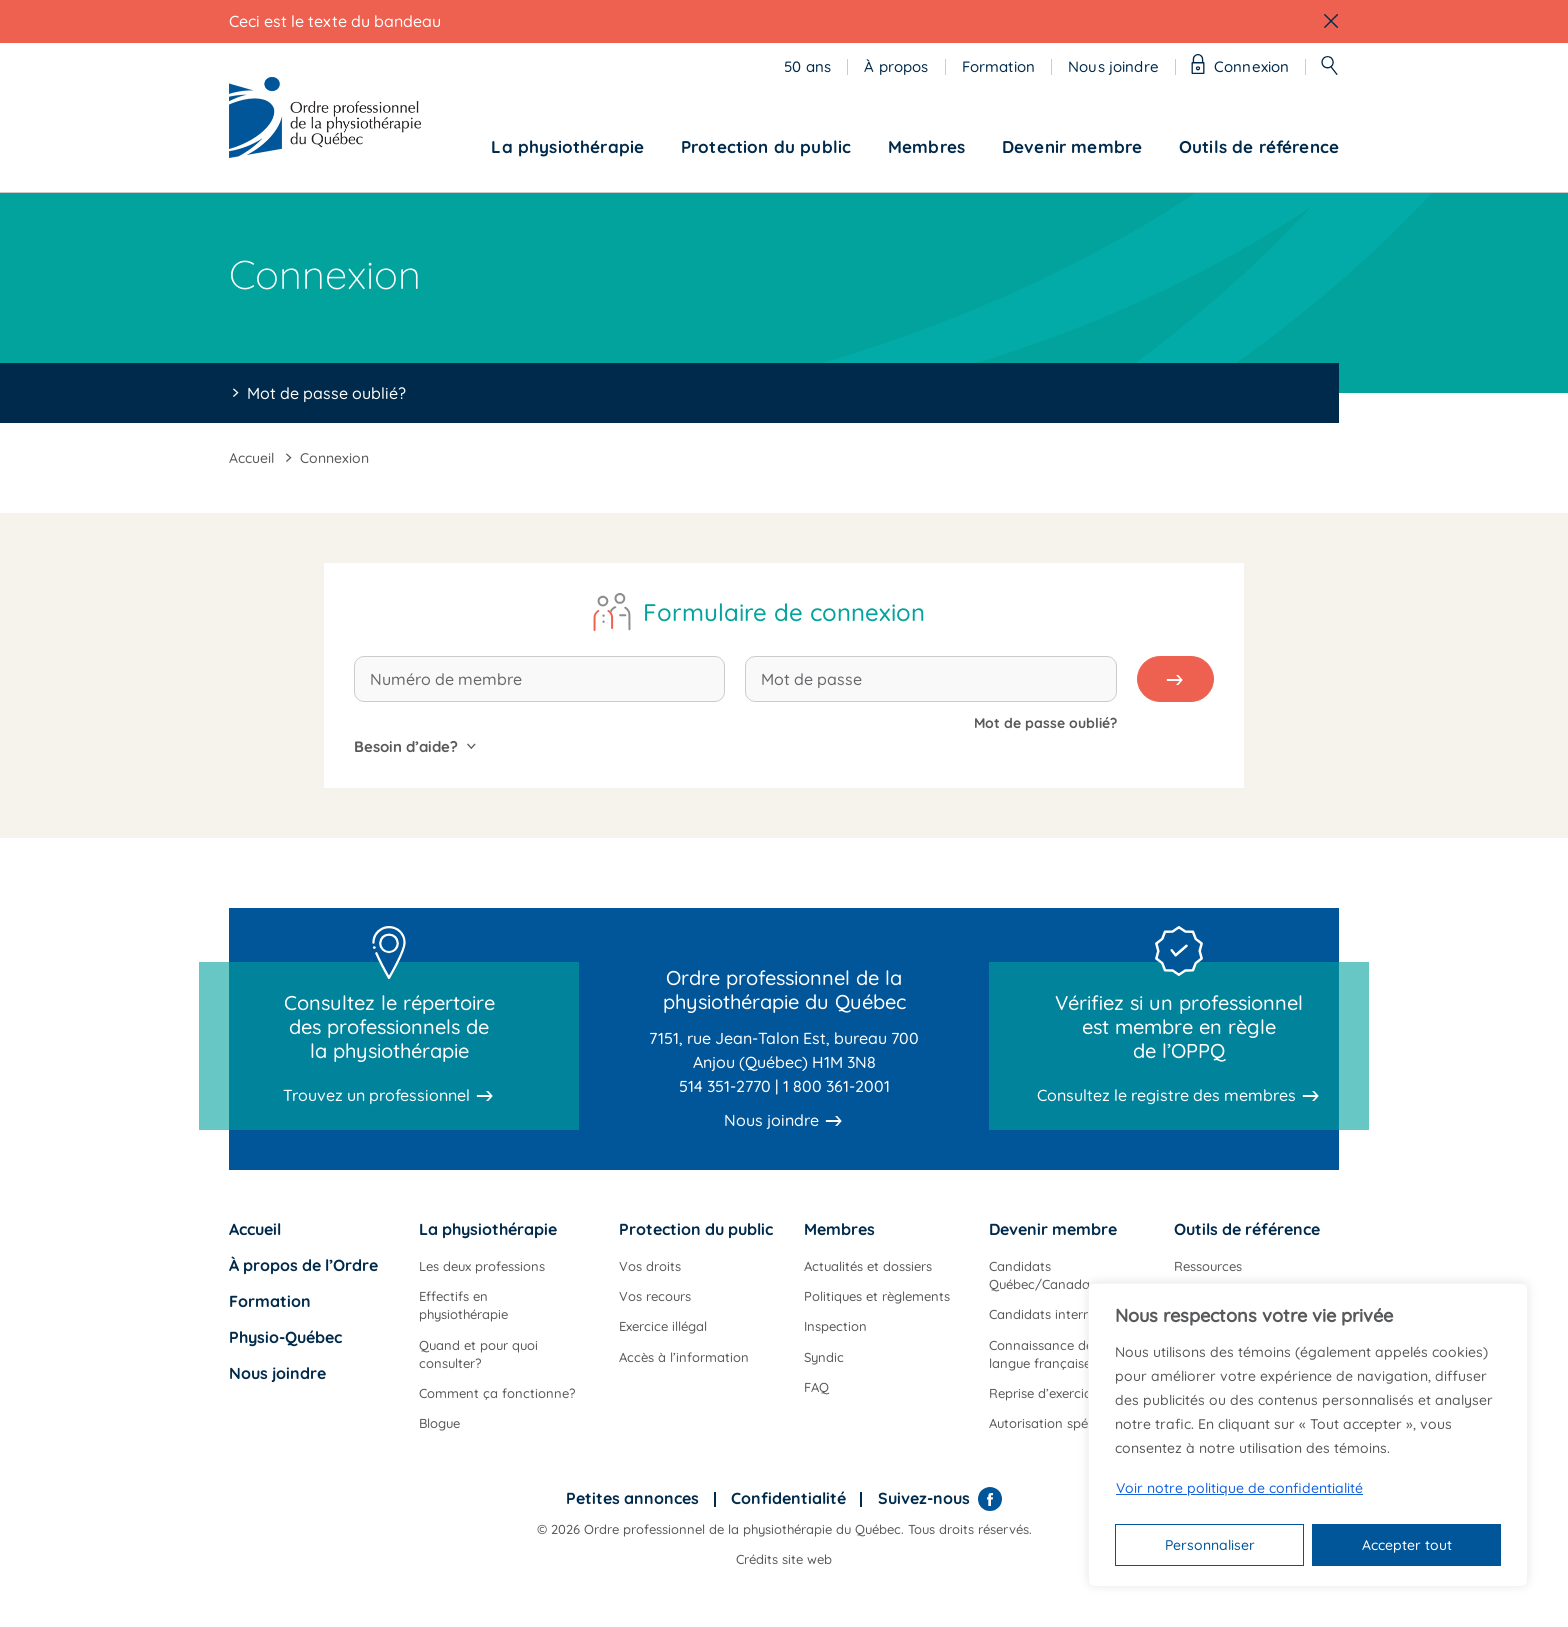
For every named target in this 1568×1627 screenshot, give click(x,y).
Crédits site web (784, 1559)
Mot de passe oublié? (326, 393)
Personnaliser (1210, 1545)
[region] (1308, 1435)
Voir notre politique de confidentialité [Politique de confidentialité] (1239, 1488)
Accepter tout (1407, 1545)
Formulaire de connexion (784, 612)
